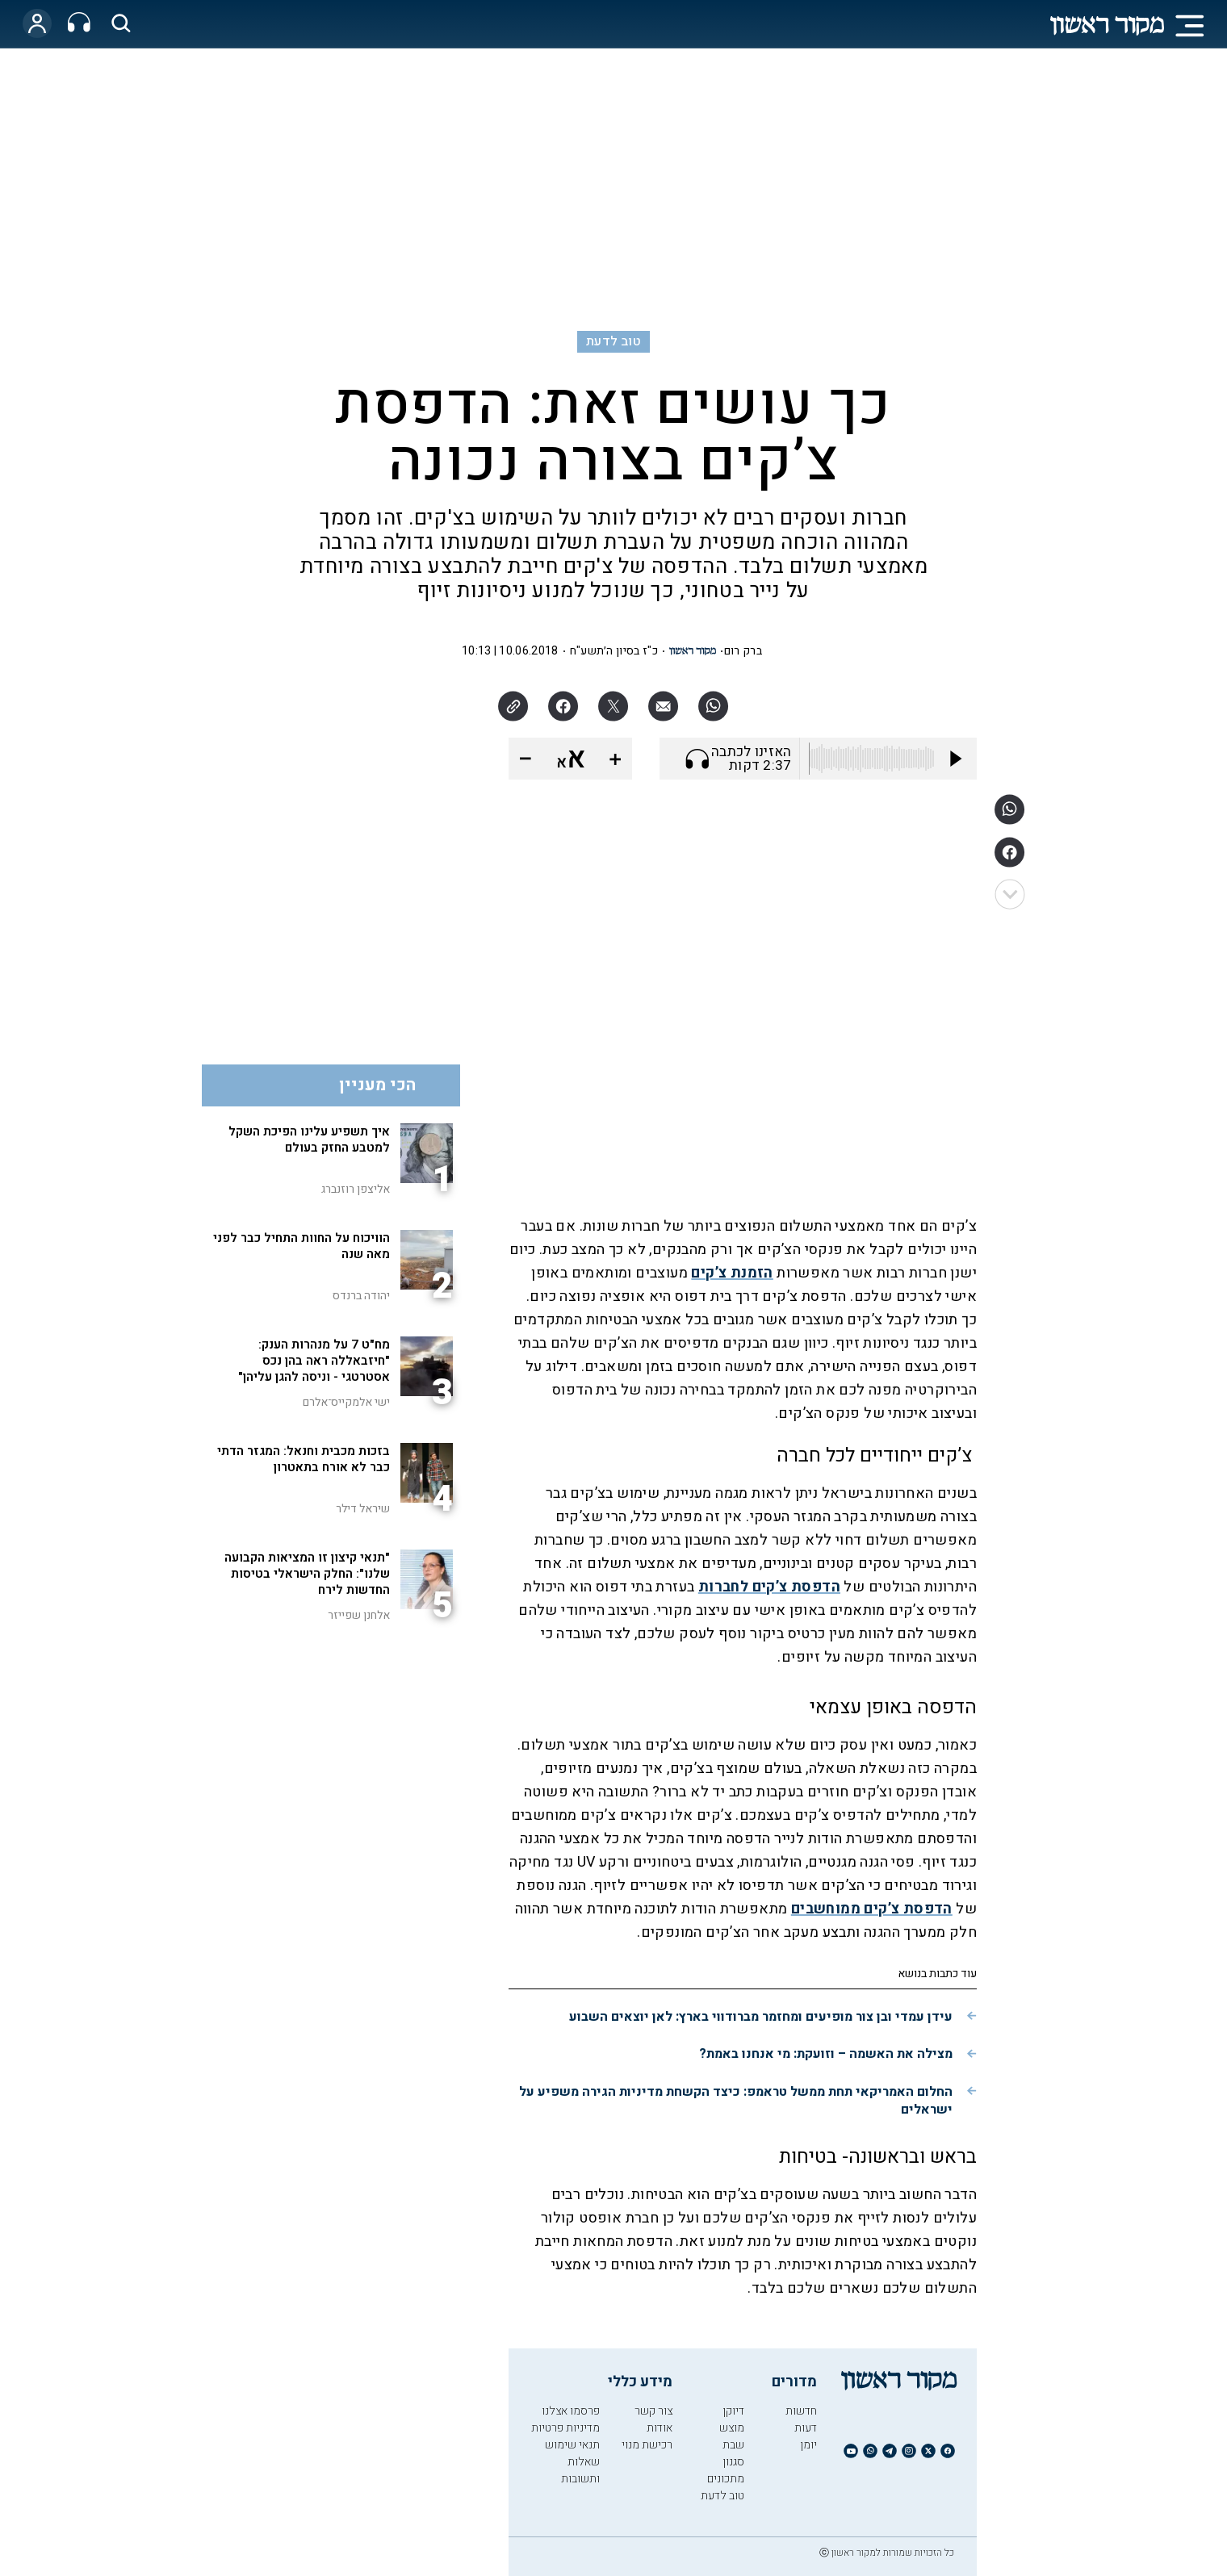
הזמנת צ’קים (732, 1273)
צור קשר (653, 2410)
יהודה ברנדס (361, 1295)
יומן (808, 2444)
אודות (659, 2427)
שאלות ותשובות (580, 2470)
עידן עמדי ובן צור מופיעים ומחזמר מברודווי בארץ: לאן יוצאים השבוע (761, 2016)
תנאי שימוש (572, 2444)
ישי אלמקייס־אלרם (346, 1402)
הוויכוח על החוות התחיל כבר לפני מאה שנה (301, 1246)
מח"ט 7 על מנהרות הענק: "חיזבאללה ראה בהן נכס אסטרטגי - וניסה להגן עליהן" (314, 1361)
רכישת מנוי (647, 2444)
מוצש (731, 2427)
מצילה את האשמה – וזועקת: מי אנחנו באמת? (826, 2054)
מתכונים (725, 2478)
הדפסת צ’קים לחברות (769, 1587)
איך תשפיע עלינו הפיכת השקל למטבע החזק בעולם (309, 1139)
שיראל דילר (363, 1508)
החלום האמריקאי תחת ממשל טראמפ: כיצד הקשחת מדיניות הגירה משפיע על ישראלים (736, 2100)
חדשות (801, 2410)
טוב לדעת (613, 341)
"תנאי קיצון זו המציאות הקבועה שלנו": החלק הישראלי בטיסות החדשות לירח (307, 1574)
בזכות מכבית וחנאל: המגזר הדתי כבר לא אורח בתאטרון (303, 1459)
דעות (805, 2427)
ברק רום (743, 650)
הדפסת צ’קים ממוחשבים (872, 1909)
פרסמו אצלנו (571, 2410)
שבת (733, 2444)
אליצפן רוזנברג (355, 1189)
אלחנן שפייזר (359, 1615)
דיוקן (733, 2410)
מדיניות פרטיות (565, 2427)
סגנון (733, 2461)
